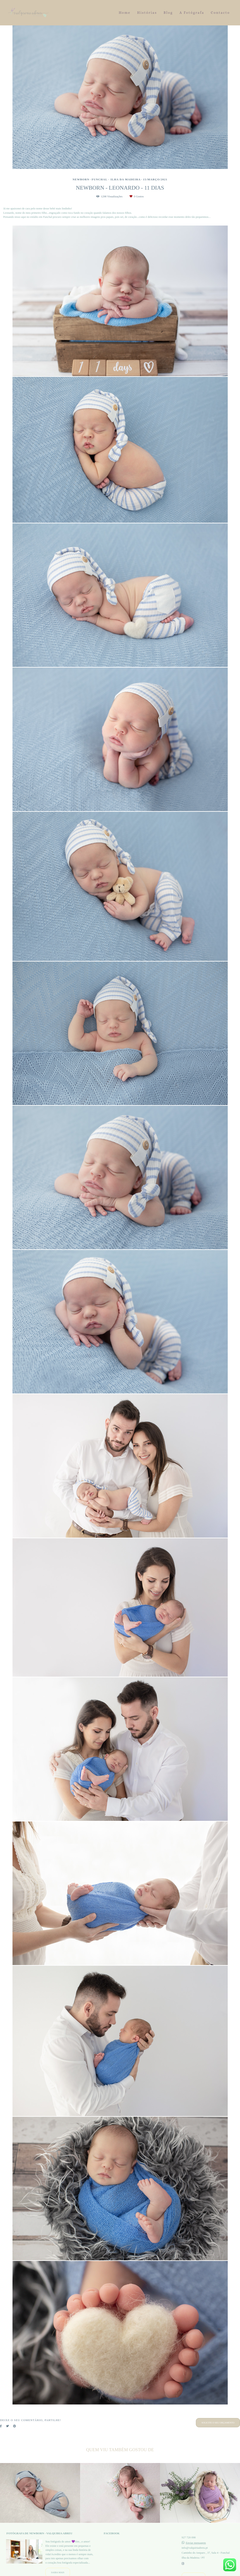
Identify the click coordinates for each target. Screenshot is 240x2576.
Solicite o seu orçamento (217, 2422)
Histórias (147, 13)
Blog (168, 13)
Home (125, 13)
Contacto (220, 13)
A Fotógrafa (192, 13)
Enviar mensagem (196, 2542)
